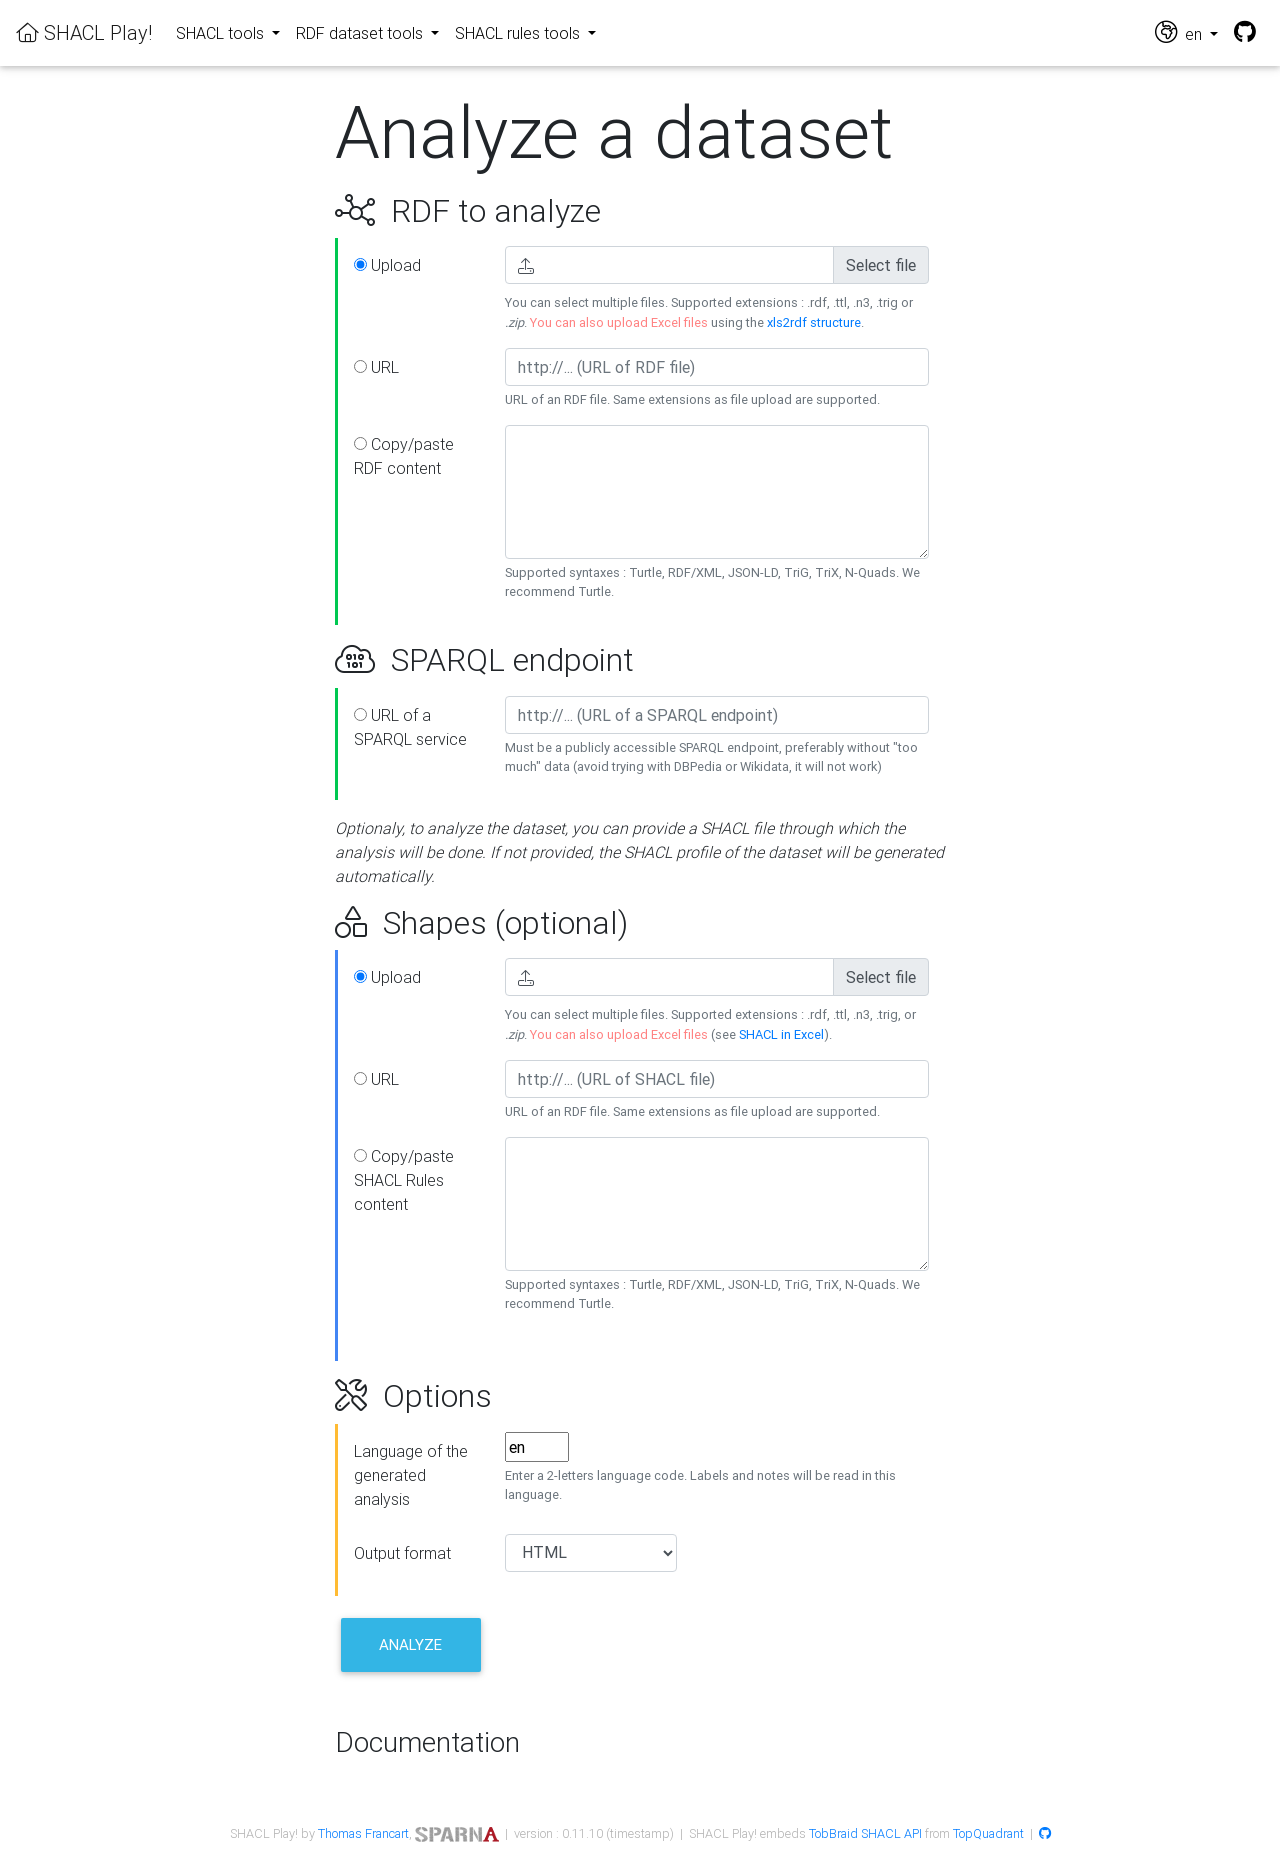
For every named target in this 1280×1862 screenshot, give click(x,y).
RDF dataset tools (361, 33)
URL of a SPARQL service (410, 727)
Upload (387, 265)
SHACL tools (222, 33)
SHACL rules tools (519, 33)
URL (376, 367)
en (1180, 32)
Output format (402, 1553)
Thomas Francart (363, 1833)
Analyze (410, 1644)
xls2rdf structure (814, 322)
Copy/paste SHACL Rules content (404, 1180)
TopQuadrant (988, 1833)
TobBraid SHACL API (865, 1833)
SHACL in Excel (781, 1034)
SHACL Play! (84, 32)
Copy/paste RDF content (404, 456)
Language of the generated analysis (411, 1475)
